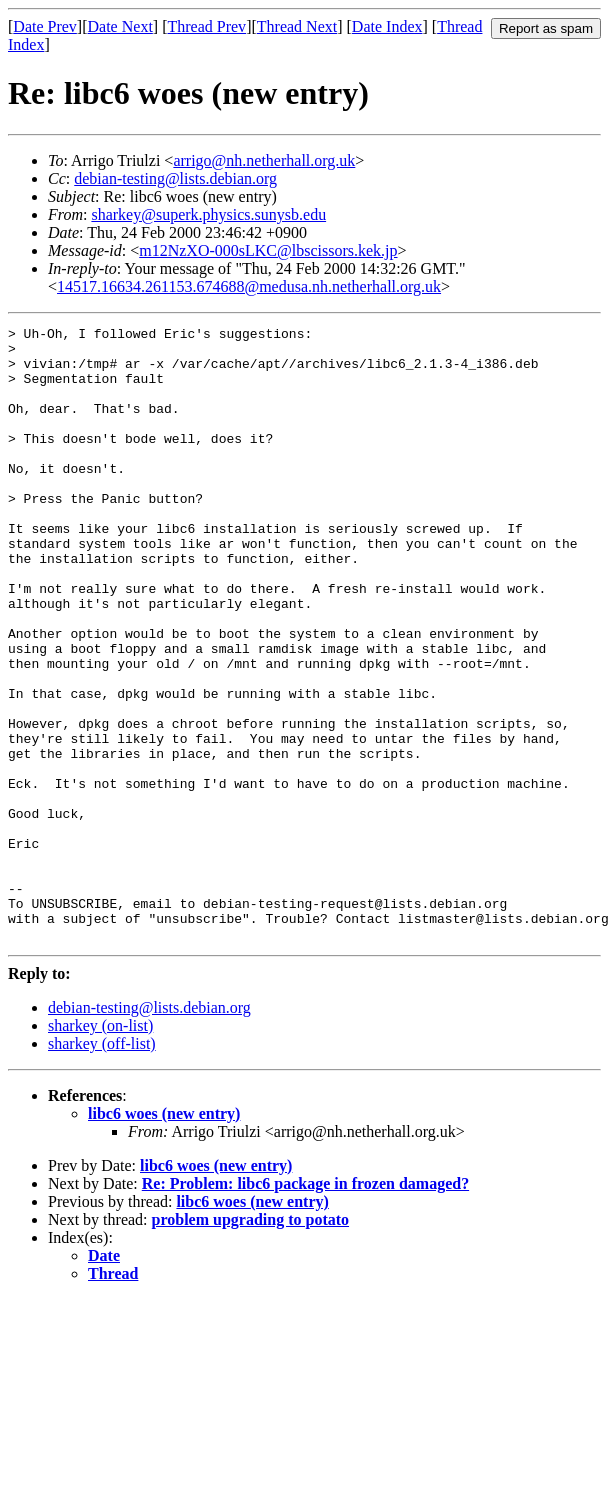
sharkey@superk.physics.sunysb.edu (208, 214)
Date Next (120, 26)
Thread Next (297, 26)
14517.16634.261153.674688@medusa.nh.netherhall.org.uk (249, 286)
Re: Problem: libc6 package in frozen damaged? (305, 1306)
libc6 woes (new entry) (164, 1236)
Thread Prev (206, 26)
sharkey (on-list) (100, 1148)
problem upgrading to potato (251, 1342)
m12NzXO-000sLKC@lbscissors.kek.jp (268, 250)
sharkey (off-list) (102, 1166)
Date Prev (45, 26)
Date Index (387, 26)
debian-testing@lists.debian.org (175, 178)
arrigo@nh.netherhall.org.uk (264, 160)
